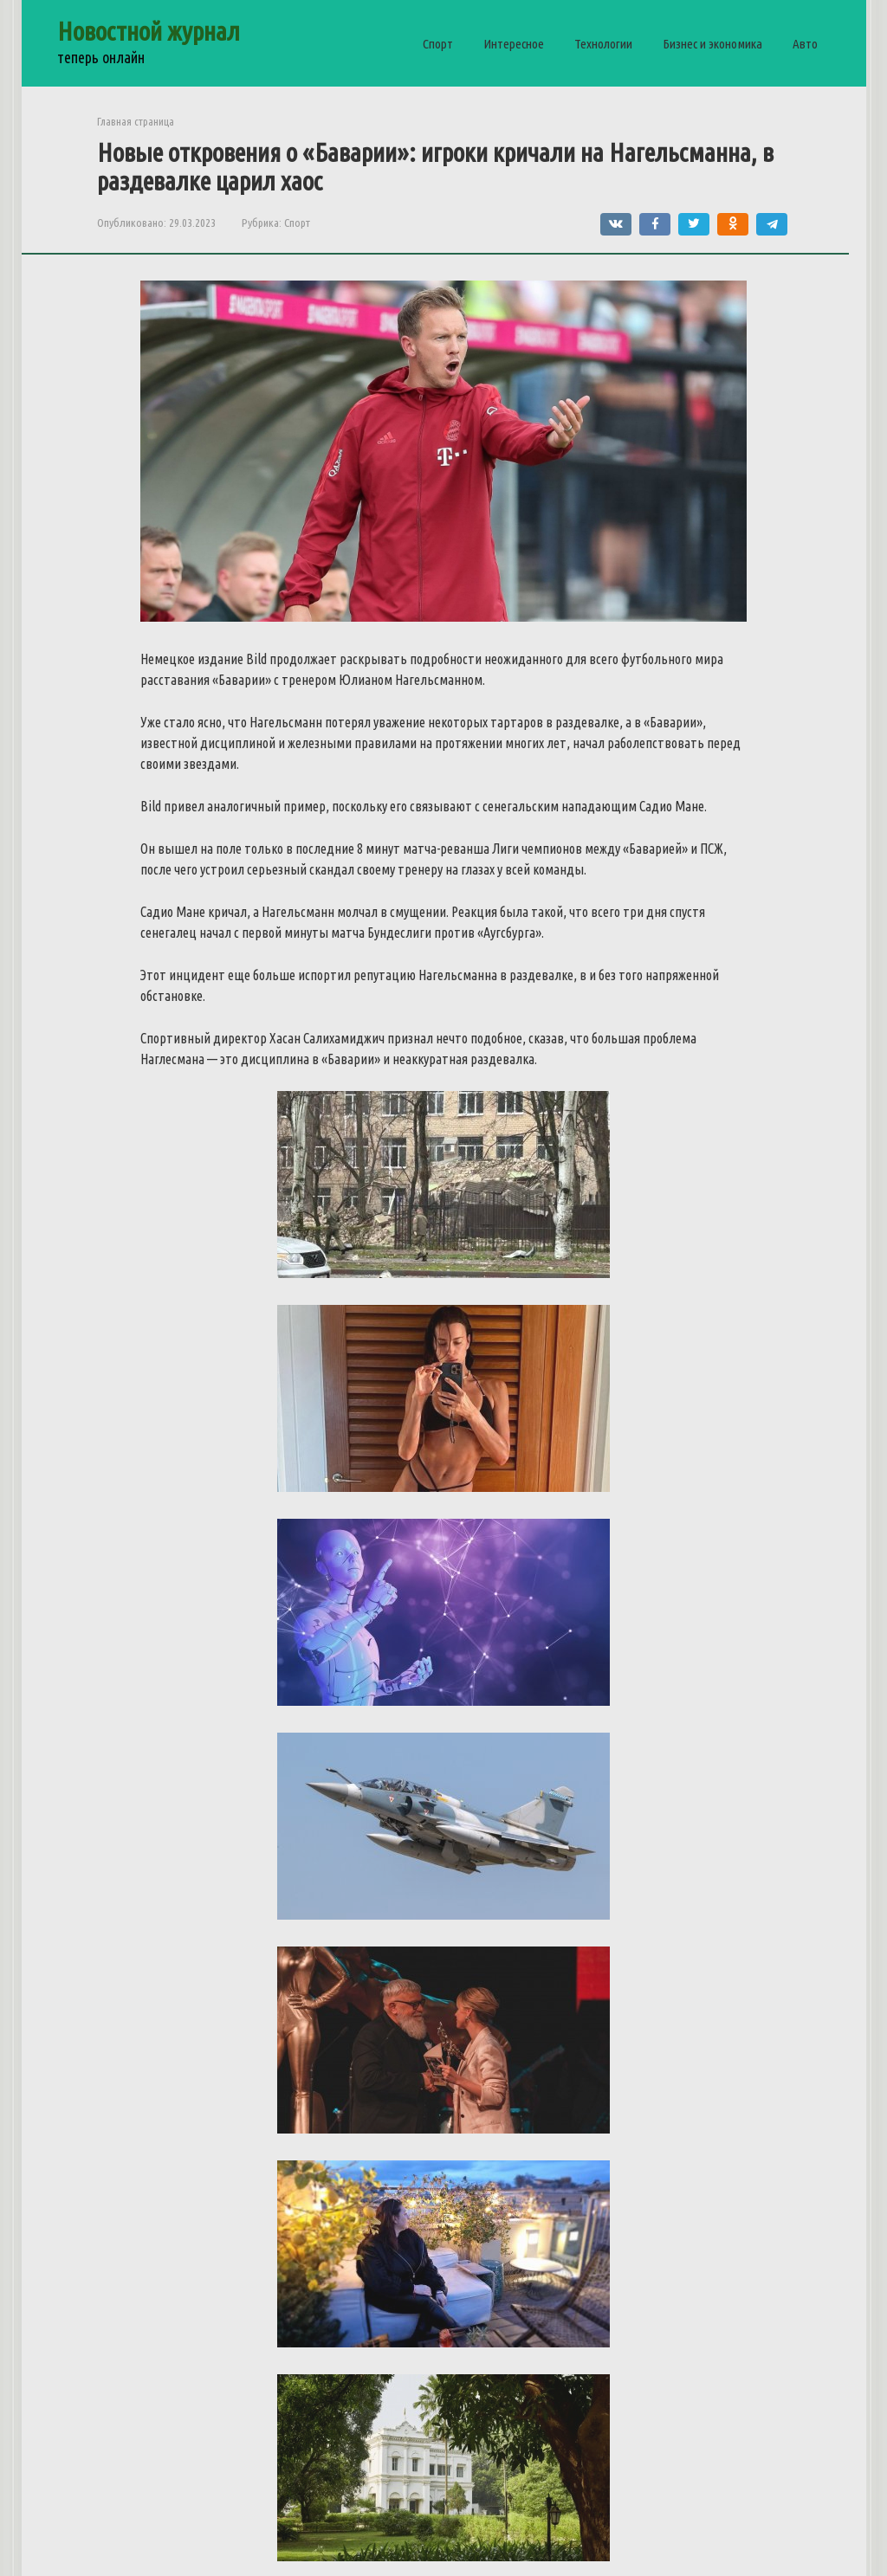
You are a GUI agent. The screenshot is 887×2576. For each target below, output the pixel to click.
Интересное (513, 43)
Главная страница (135, 121)
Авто (805, 43)
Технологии (603, 43)
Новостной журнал (148, 31)
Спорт (438, 43)
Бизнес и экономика (712, 43)
